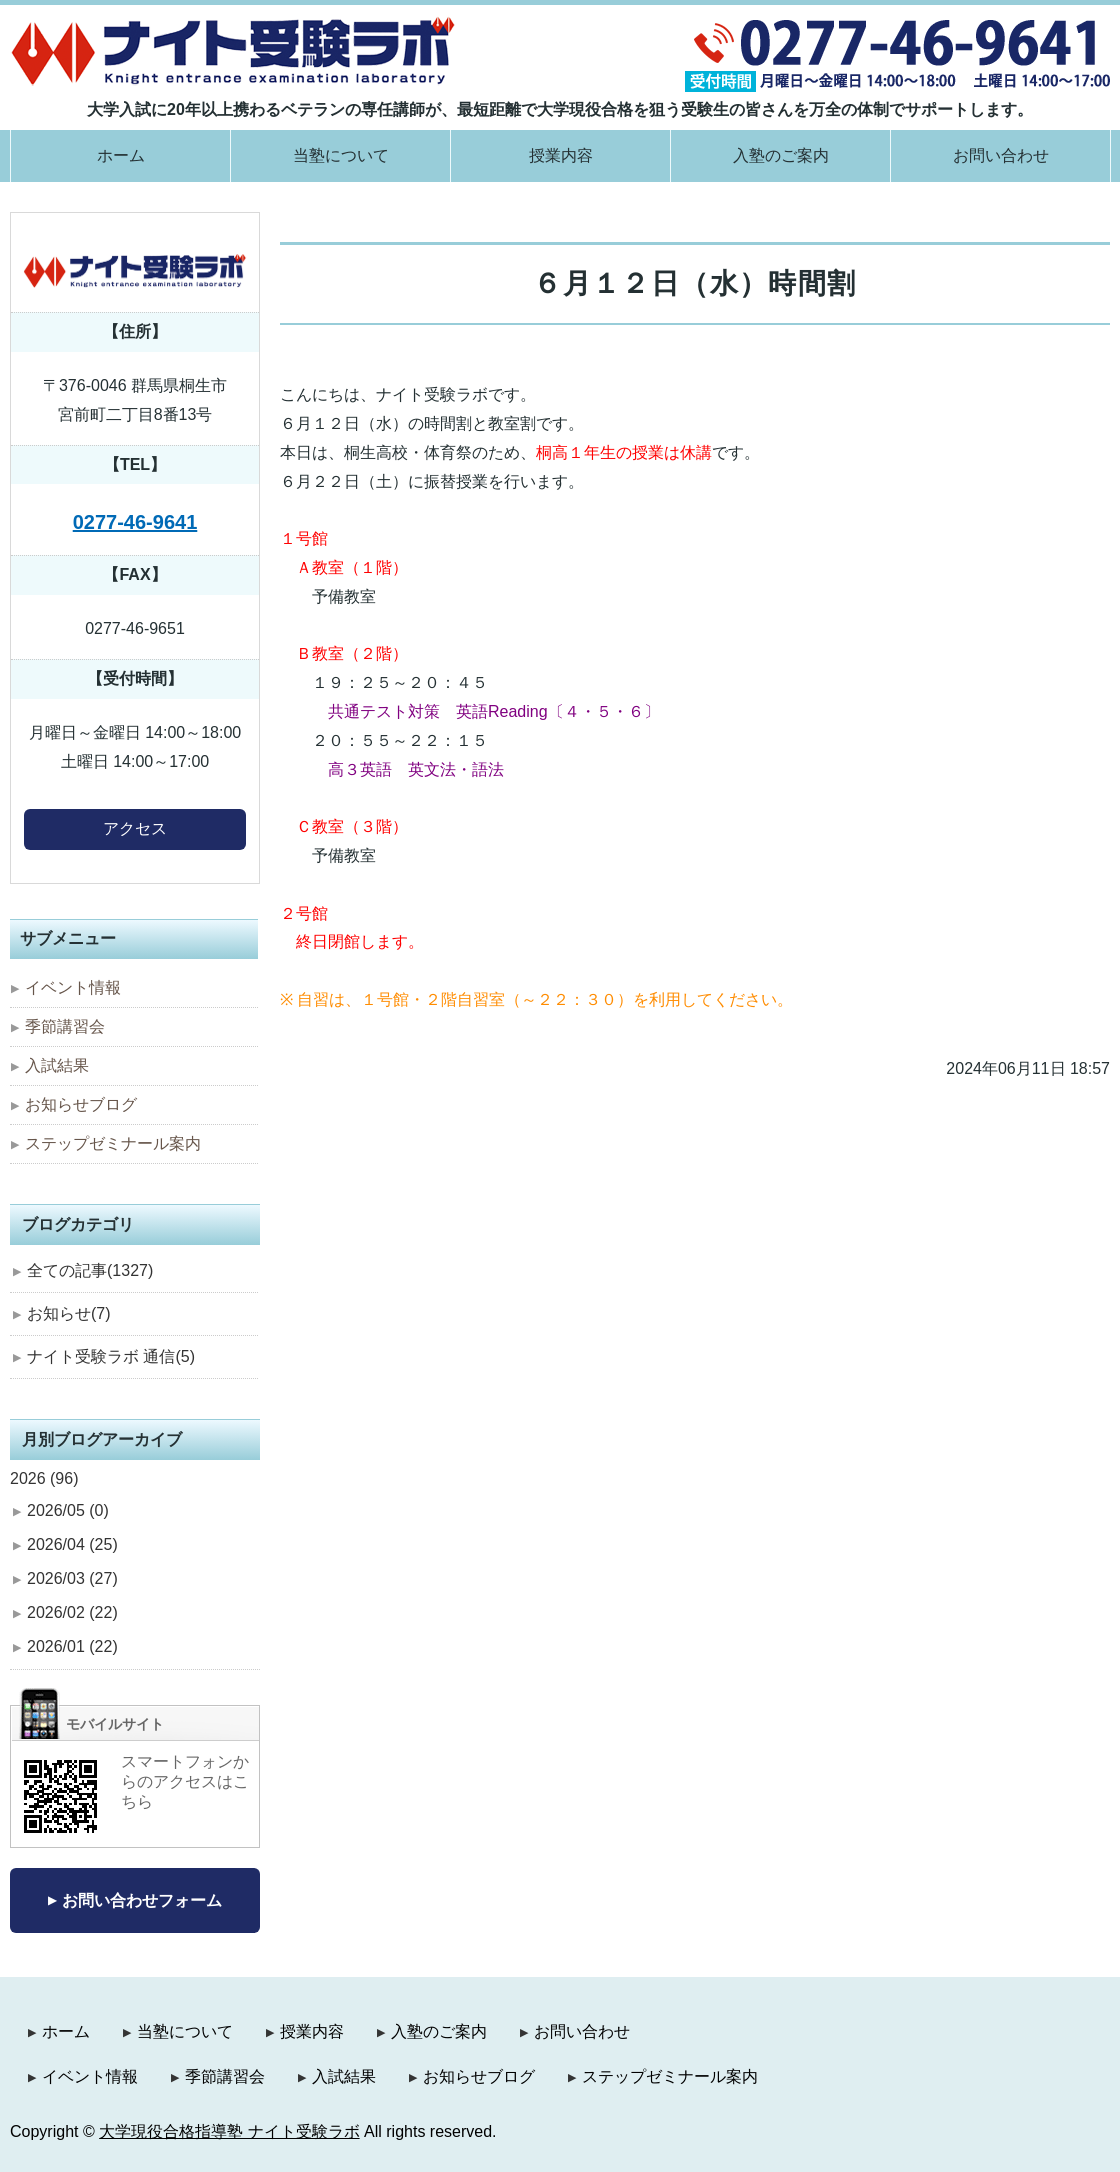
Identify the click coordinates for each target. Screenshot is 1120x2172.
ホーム (121, 155)
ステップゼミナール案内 (113, 1143)
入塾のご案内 (781, 155)
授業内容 (561, 155)
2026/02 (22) (72, 1612)
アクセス (135, 828)
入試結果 (57, 1065)
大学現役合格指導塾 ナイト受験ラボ (229, 2131)
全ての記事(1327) (90, 1270)
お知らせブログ (81, 1104)
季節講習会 (65, 1026)
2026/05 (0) (68, 1510)
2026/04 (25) (72, 1544)
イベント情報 (73, 987)
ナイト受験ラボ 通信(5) (111, 1356)
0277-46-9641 (135, 522)
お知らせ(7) (69, 1313)
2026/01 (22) (72, 1646)
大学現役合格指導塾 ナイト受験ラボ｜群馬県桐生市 (233, 50)
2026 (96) (44, 1478)
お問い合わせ (1001, 155)
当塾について (341, 155)
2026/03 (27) (72, 1578)
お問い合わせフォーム (142, 1900)
